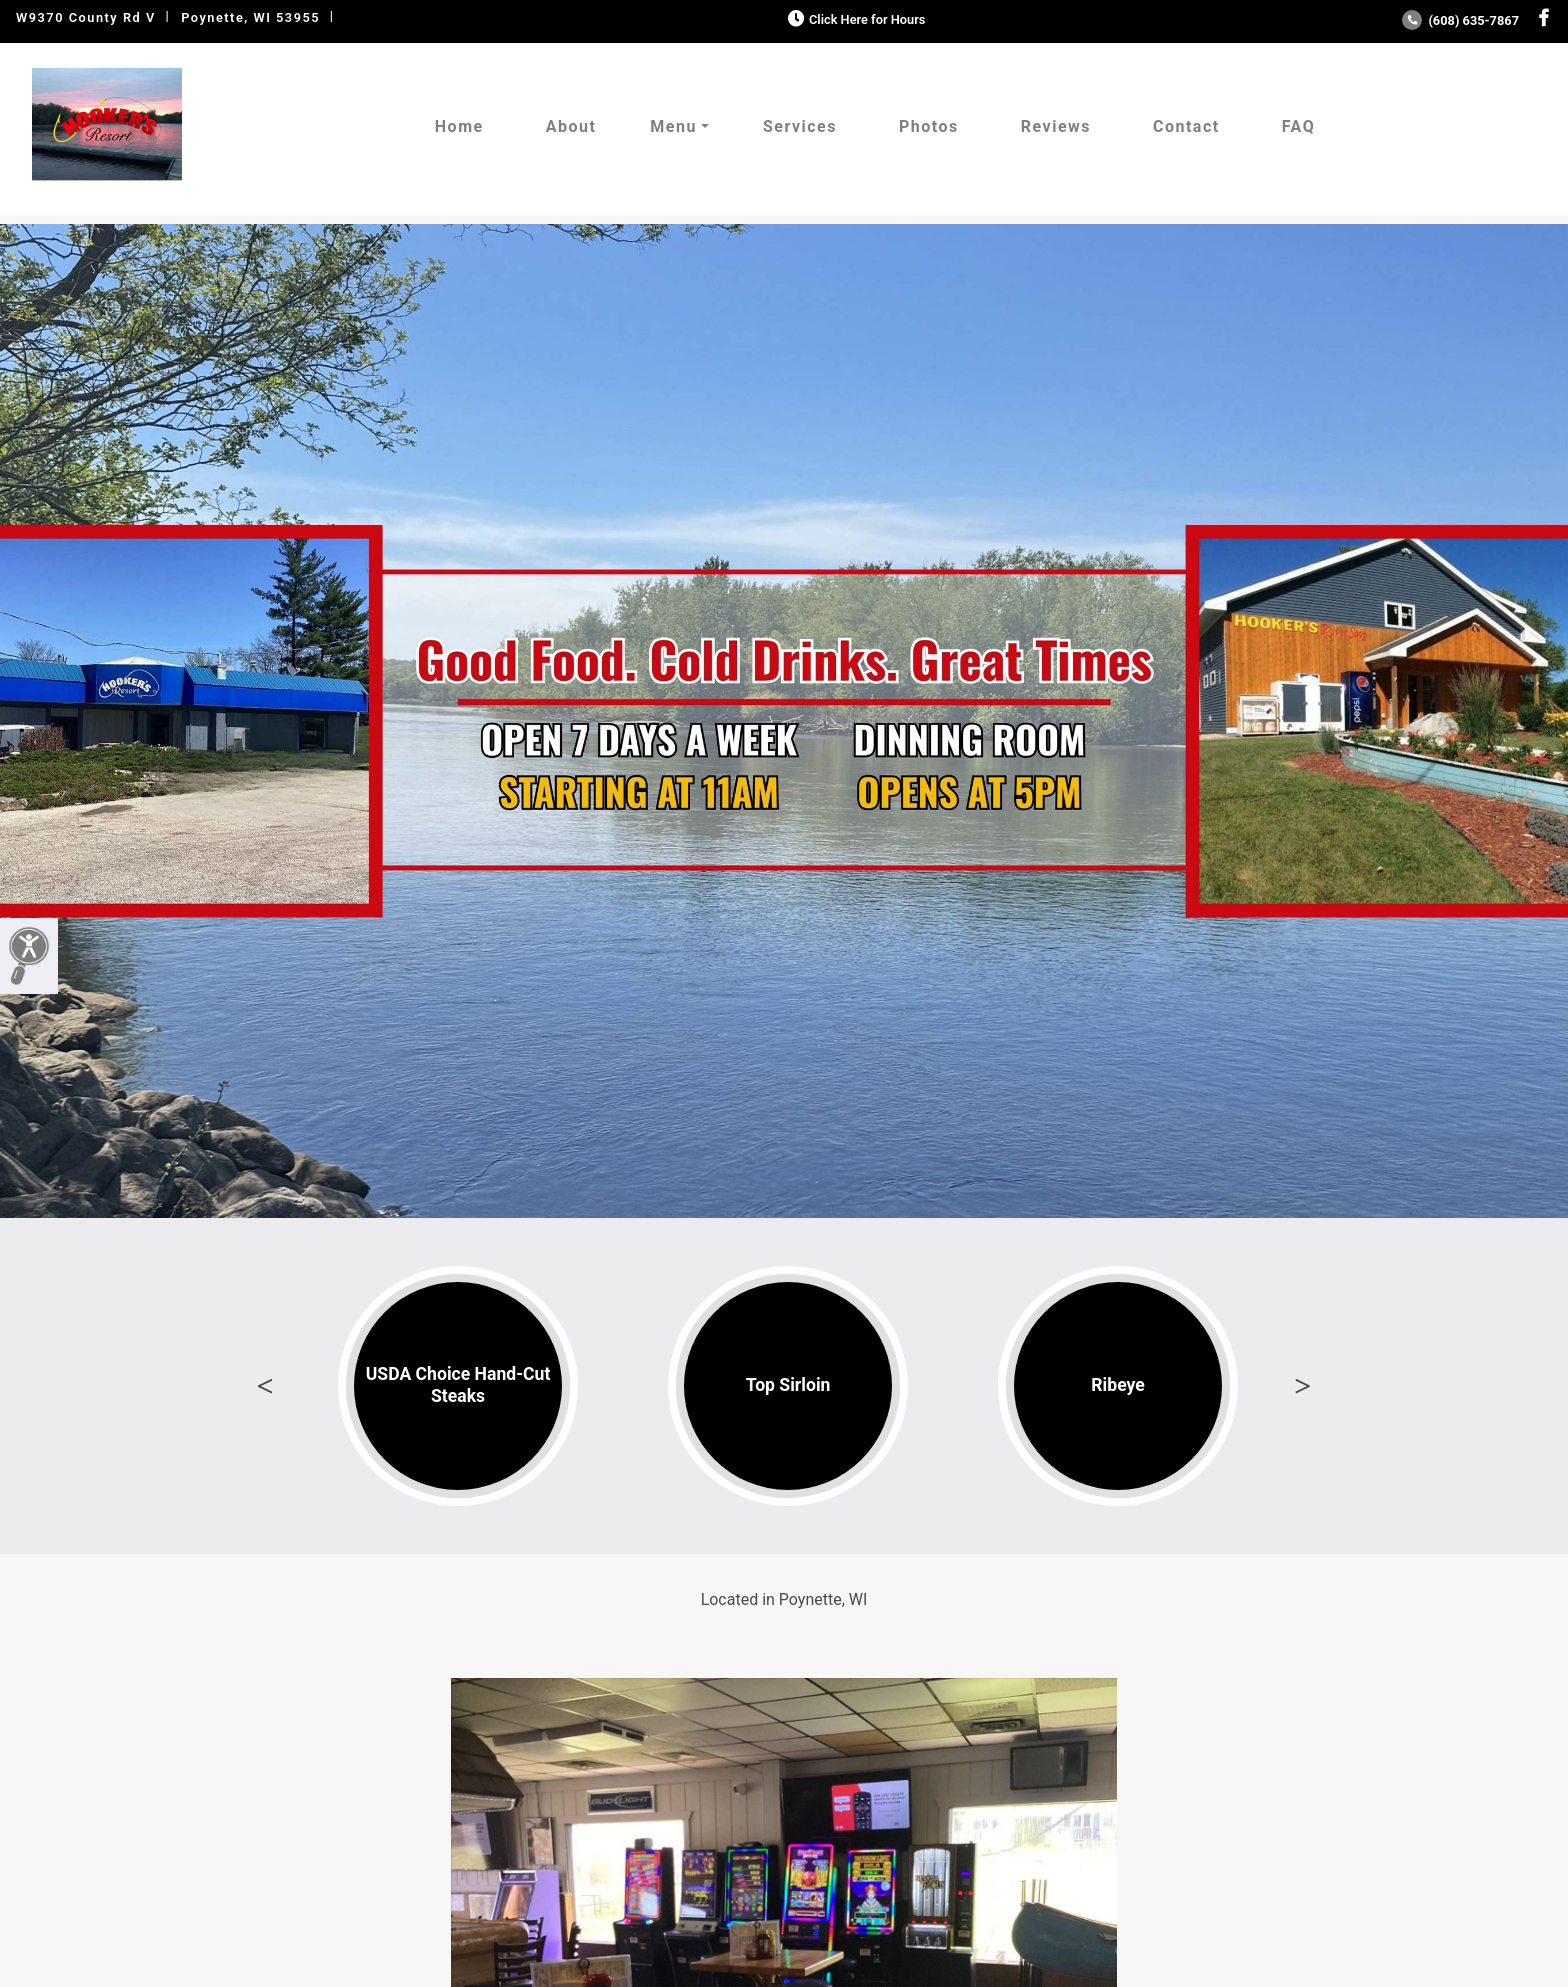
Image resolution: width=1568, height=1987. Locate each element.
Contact (1186, 126)
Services (800, 126)
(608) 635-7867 (1460, 20)
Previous (265, 1386)
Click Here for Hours (854, 19)
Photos (929, 126)
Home (459, 126)
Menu (673, 126)
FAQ (1298, 126)
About (571, 126)
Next (1303, 1386)
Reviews (1056, 126)
